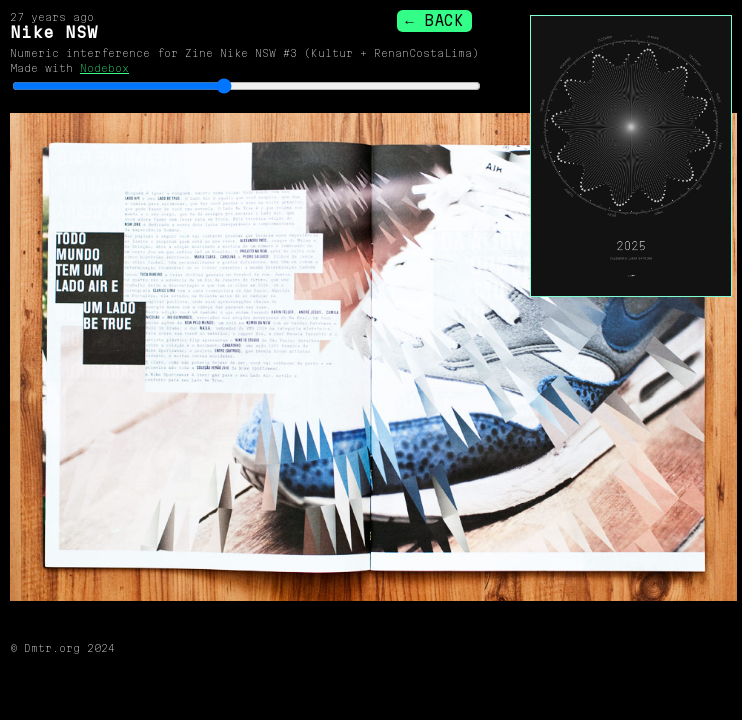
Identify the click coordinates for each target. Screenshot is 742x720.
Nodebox (104, 68)
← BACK (434, 20)
